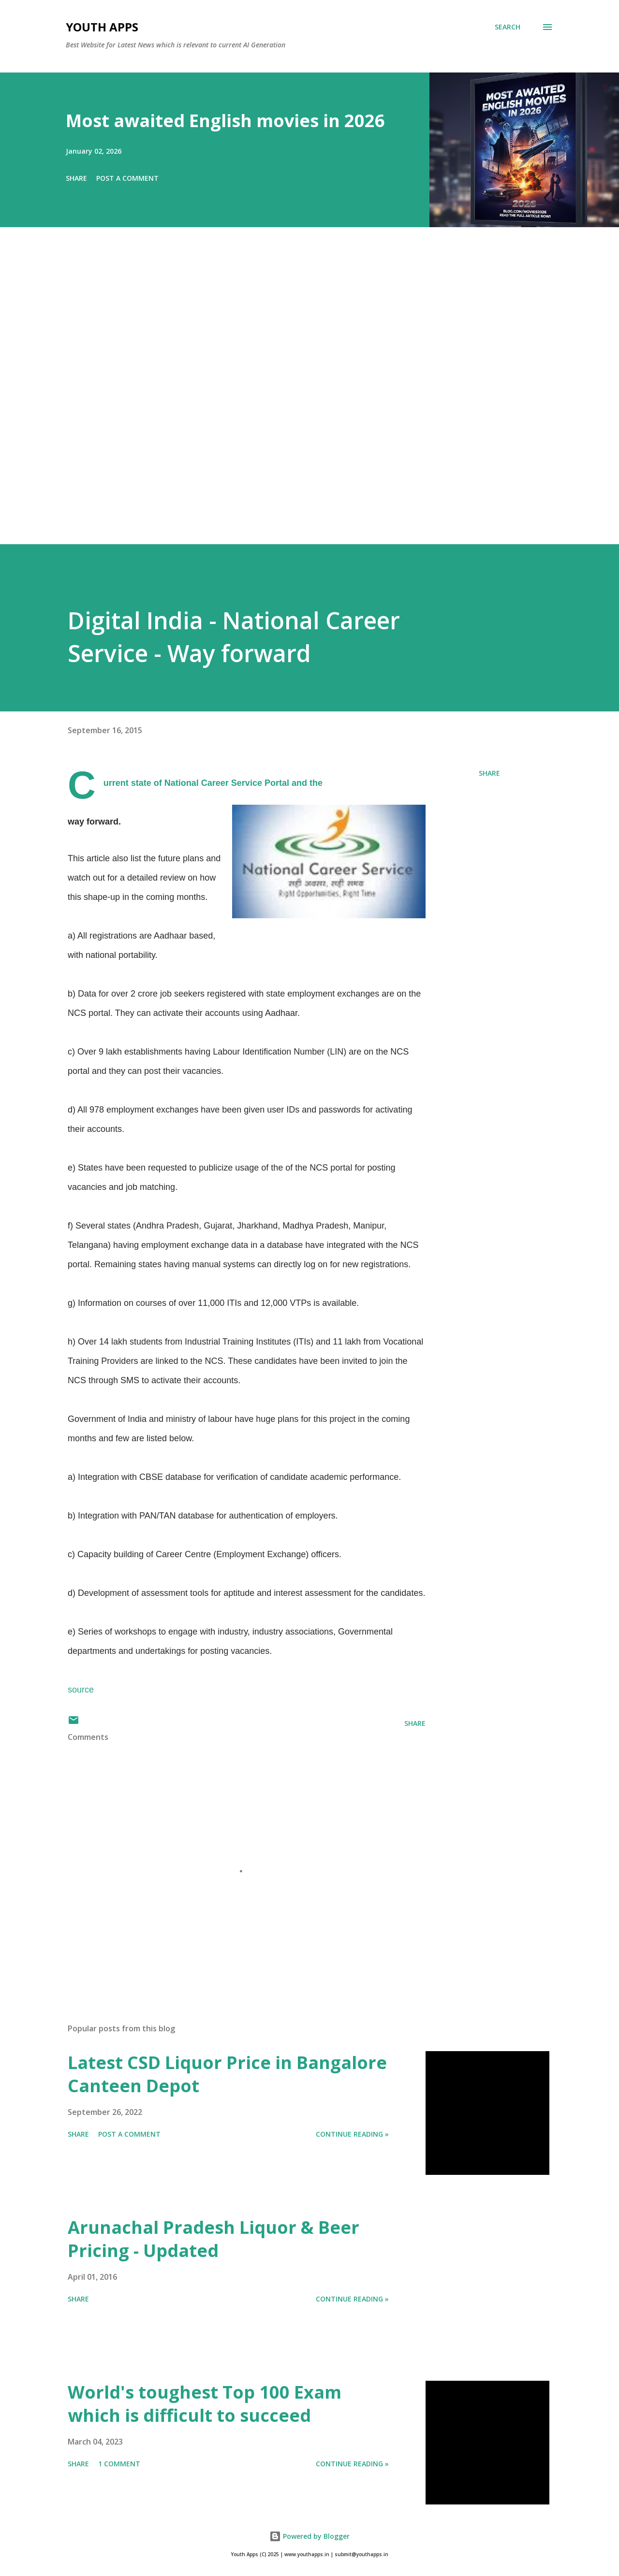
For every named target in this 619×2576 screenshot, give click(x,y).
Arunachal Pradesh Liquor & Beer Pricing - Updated (213, 2238)
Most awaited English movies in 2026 (225, 120)
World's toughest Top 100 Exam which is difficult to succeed (204, 2403)
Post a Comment (127, 178)
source (81, 1689)
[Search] (507, 27)
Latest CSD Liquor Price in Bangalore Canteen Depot (227, 2074)
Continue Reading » (352, 2134)
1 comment (119, 2463)
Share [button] (76, 178)
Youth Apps (102, 27)
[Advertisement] (290, 399)
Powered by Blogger (309, 2536)
